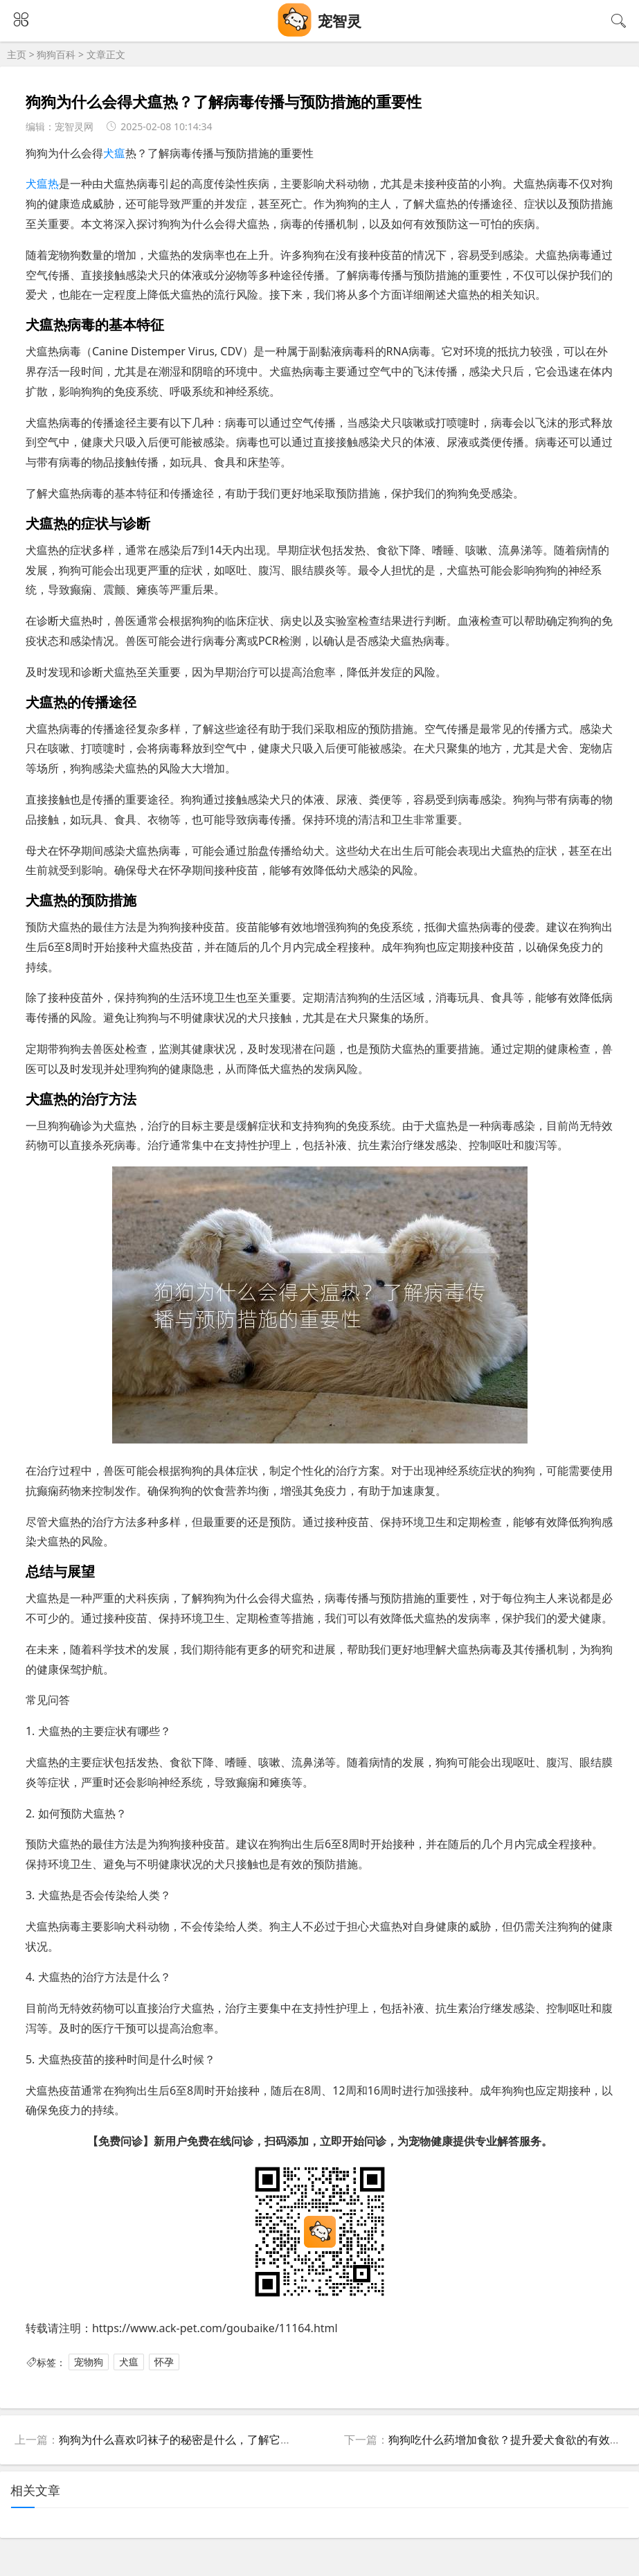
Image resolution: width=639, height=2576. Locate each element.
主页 (16, 54)
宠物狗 (88, 2362)
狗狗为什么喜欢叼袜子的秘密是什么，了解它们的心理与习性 (208, 2439)
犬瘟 (114, 153)
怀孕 (164, 2362)
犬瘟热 (42, 183)
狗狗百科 (56, 54)
